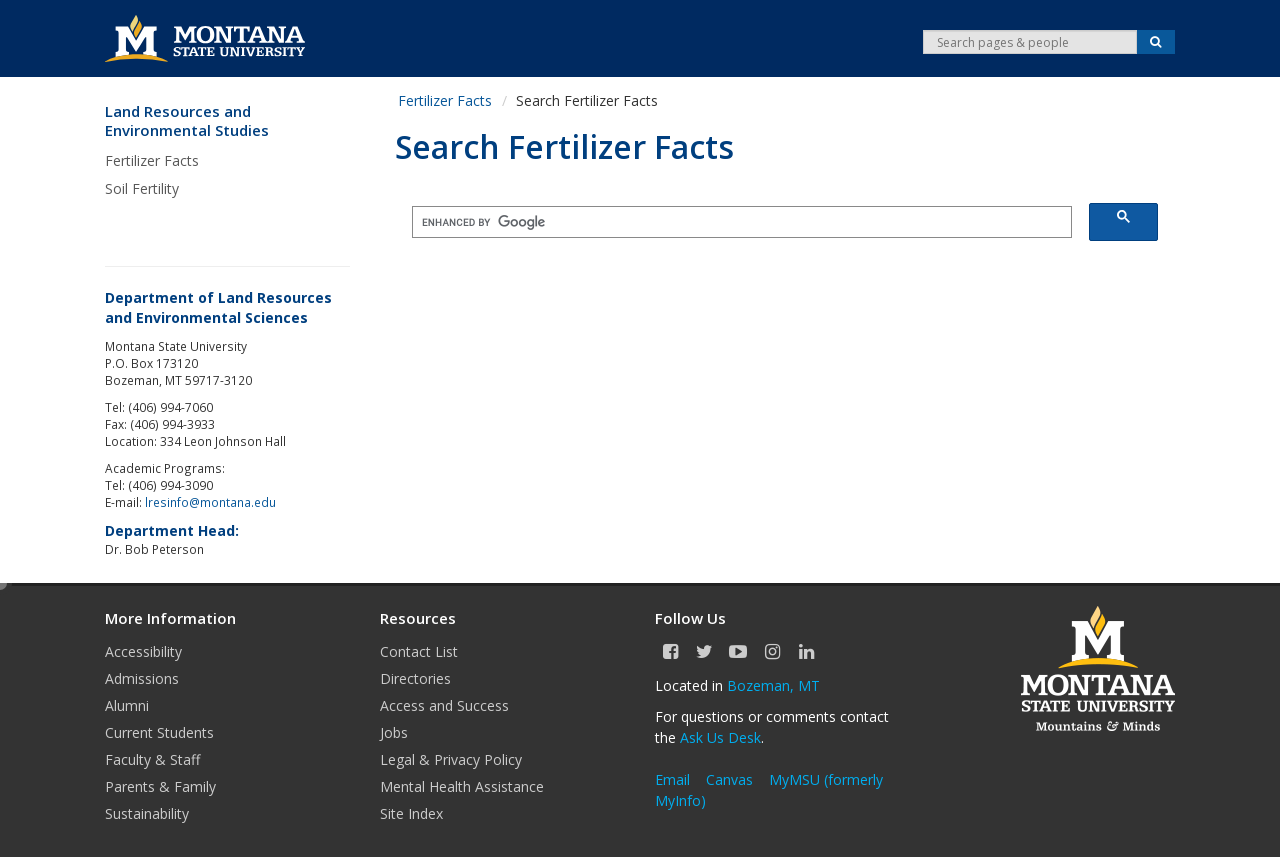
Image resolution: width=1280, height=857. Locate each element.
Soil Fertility (142, 188)
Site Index (411, 813)
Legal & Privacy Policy (451, 759)
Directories (415, 678)
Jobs (394, 732)
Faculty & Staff (152, 759)
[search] (737, 222)
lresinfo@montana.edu (210, 502)
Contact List (419, 651)
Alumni (127, 705)
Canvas (729, 779)
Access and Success (444, 705)
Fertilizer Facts (152, 160)
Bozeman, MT (773, 685)
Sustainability (147, 813)
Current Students (159, 732)
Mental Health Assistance (462, 786)
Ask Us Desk (720, 737)
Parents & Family (160, 786)
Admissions (142, 678)
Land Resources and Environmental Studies (187, 121)
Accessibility (143, 651)
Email (672, 779)
